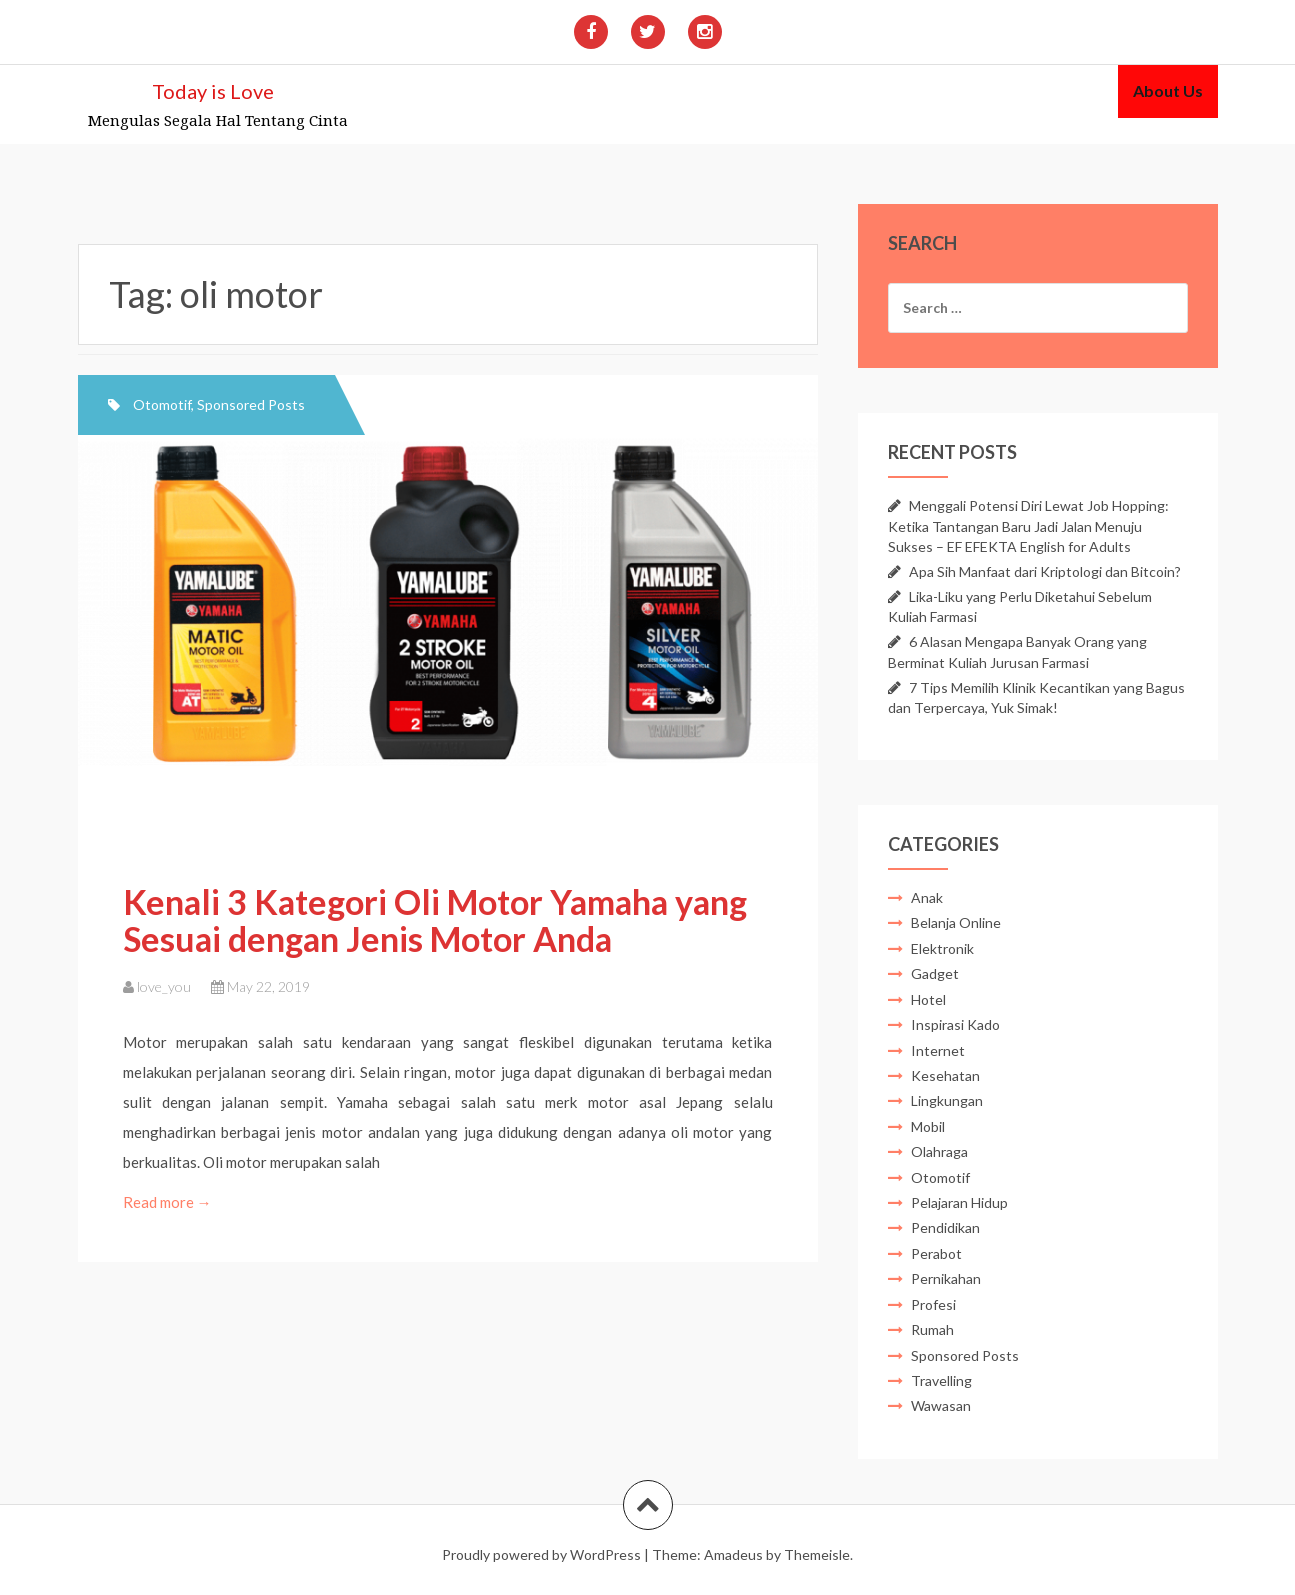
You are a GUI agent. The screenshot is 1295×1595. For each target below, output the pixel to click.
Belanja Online (956, 922)
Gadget (935, 973)
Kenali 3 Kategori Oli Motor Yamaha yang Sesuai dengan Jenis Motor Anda (435, 920)
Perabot (936, 1253)
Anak (927, 897)
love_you (164, 986)
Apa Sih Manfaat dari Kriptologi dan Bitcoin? (1045, 571)
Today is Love (213, 91)
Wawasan (941, 1405)
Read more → (169, 1202)
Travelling (941, 1380)
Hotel (928, 999)
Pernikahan (946, 1278)
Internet (938, 1050)
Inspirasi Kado (955, 1024)
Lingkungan (947, 1100)
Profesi (933, 1304)
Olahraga (939, 1151)
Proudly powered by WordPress (541, 1554)
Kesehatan (945, 1075)
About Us (1168, 90)
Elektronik (942, 948)
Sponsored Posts (251, 404)
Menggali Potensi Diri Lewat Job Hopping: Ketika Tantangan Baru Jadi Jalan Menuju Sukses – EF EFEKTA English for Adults (1028, 525)
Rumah (932, 1329)
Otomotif (162, 404)
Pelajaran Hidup (959, 1202)
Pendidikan (945, 1227)
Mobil (928, 1126)
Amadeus (733, 1554)
